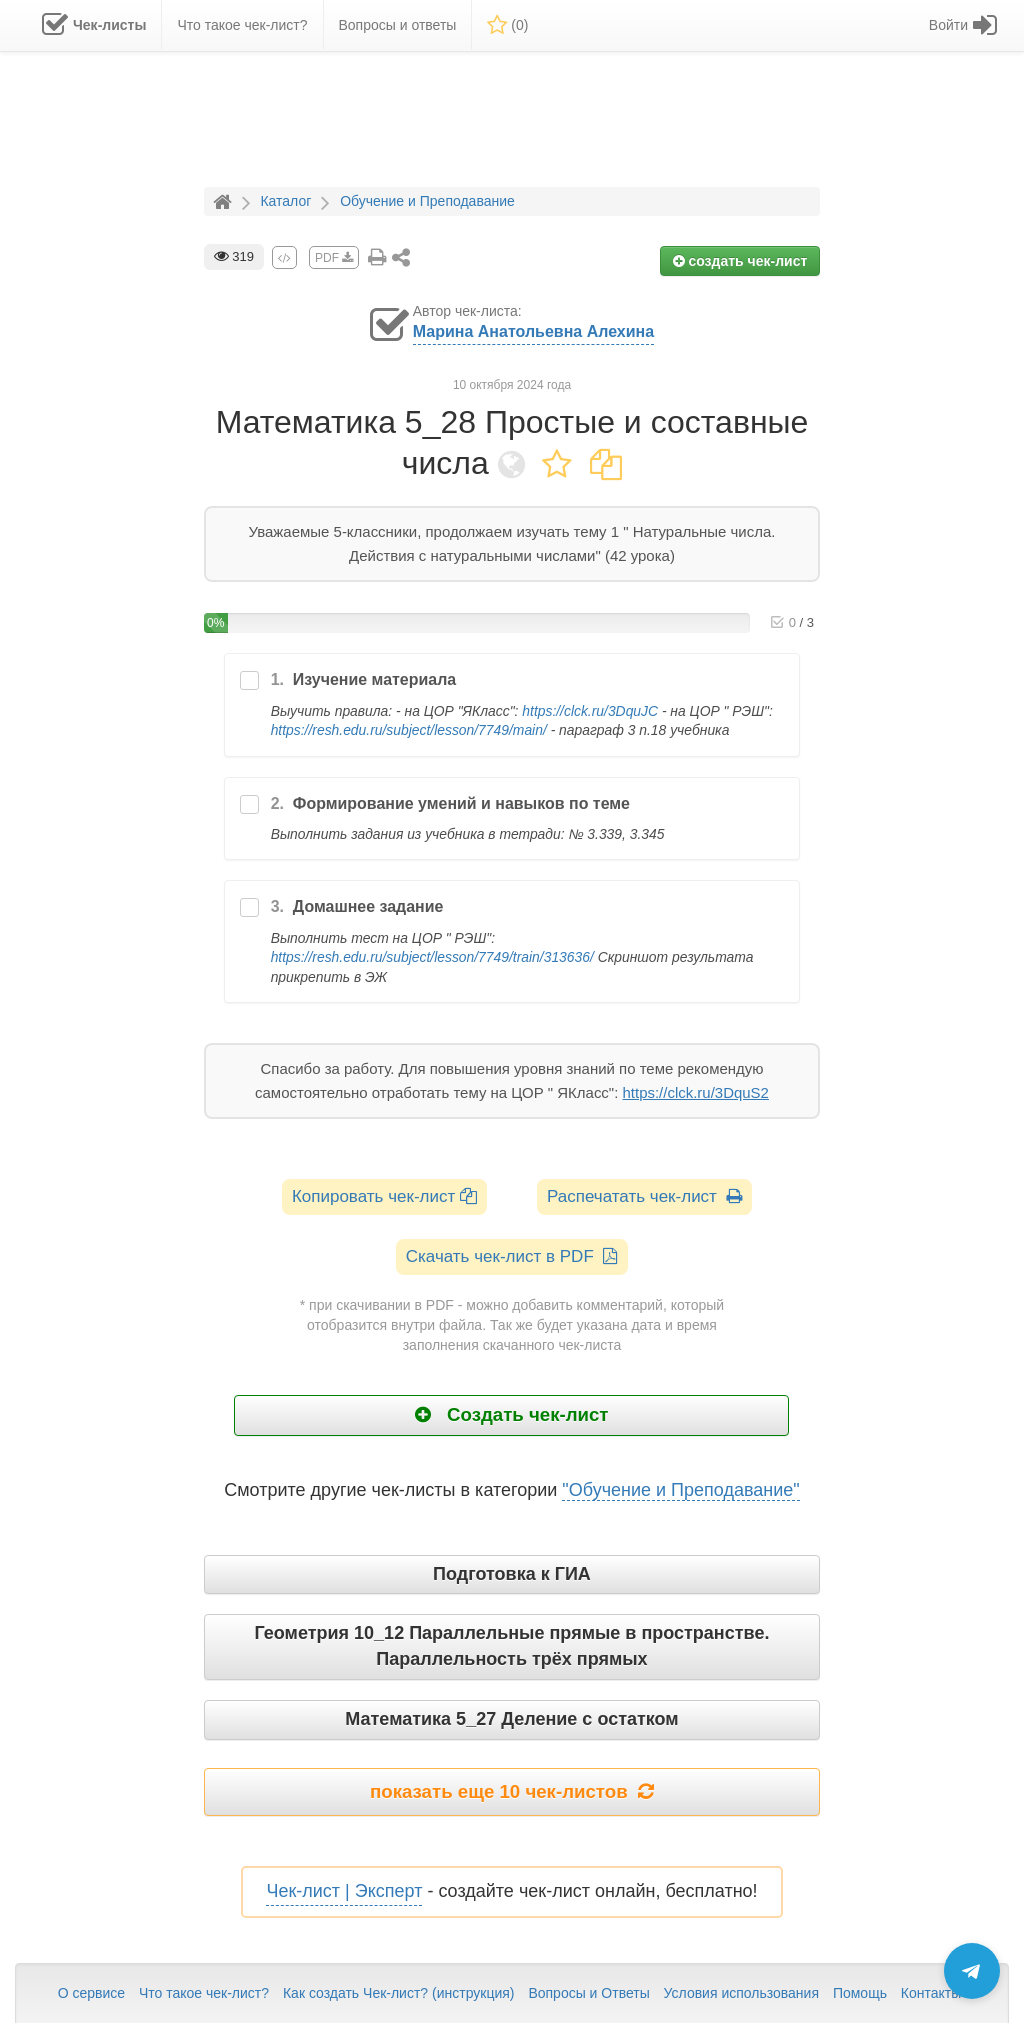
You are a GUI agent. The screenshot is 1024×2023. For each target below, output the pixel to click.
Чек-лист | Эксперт (344, 1891)
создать (740, 261)
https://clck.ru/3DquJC (590, 711)
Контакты (931, 1993)
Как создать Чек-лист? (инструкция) (399, 1993)
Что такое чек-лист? (204, 1993)
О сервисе (91, 1993)
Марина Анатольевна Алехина (533, 331)
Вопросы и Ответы (588, 1993)
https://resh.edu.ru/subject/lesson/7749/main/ (409, 730)
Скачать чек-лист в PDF (512, 1256)
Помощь (860, 1993)
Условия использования (741, 1993)
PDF (334, 258)
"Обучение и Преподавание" (680, 1490)
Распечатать (644, 1196)
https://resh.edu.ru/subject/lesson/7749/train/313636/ (432, 957)
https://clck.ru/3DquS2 (695, 1092)
